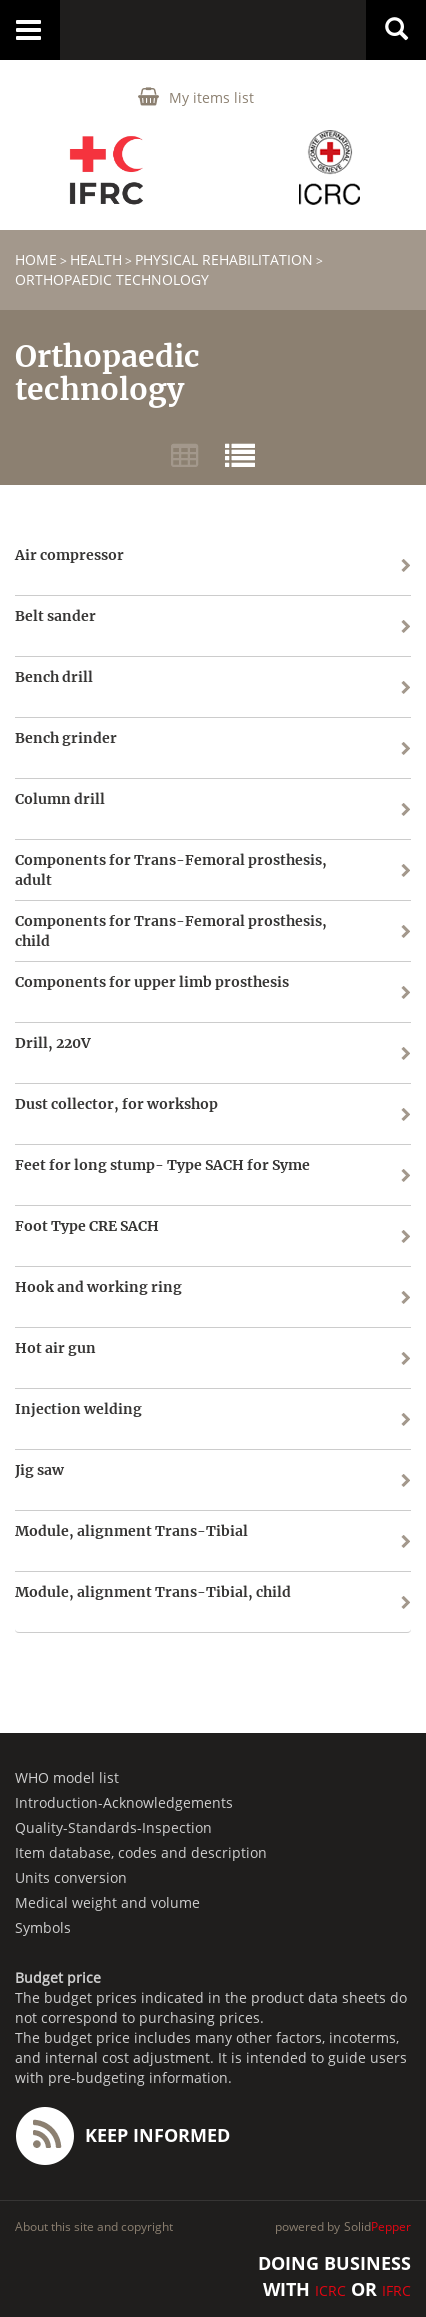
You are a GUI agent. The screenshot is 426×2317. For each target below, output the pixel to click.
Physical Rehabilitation (224, 259)
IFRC (396, 2290)
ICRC (330, 2290)
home (36, 259)
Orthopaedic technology (112, 279)
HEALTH (96, 259)
